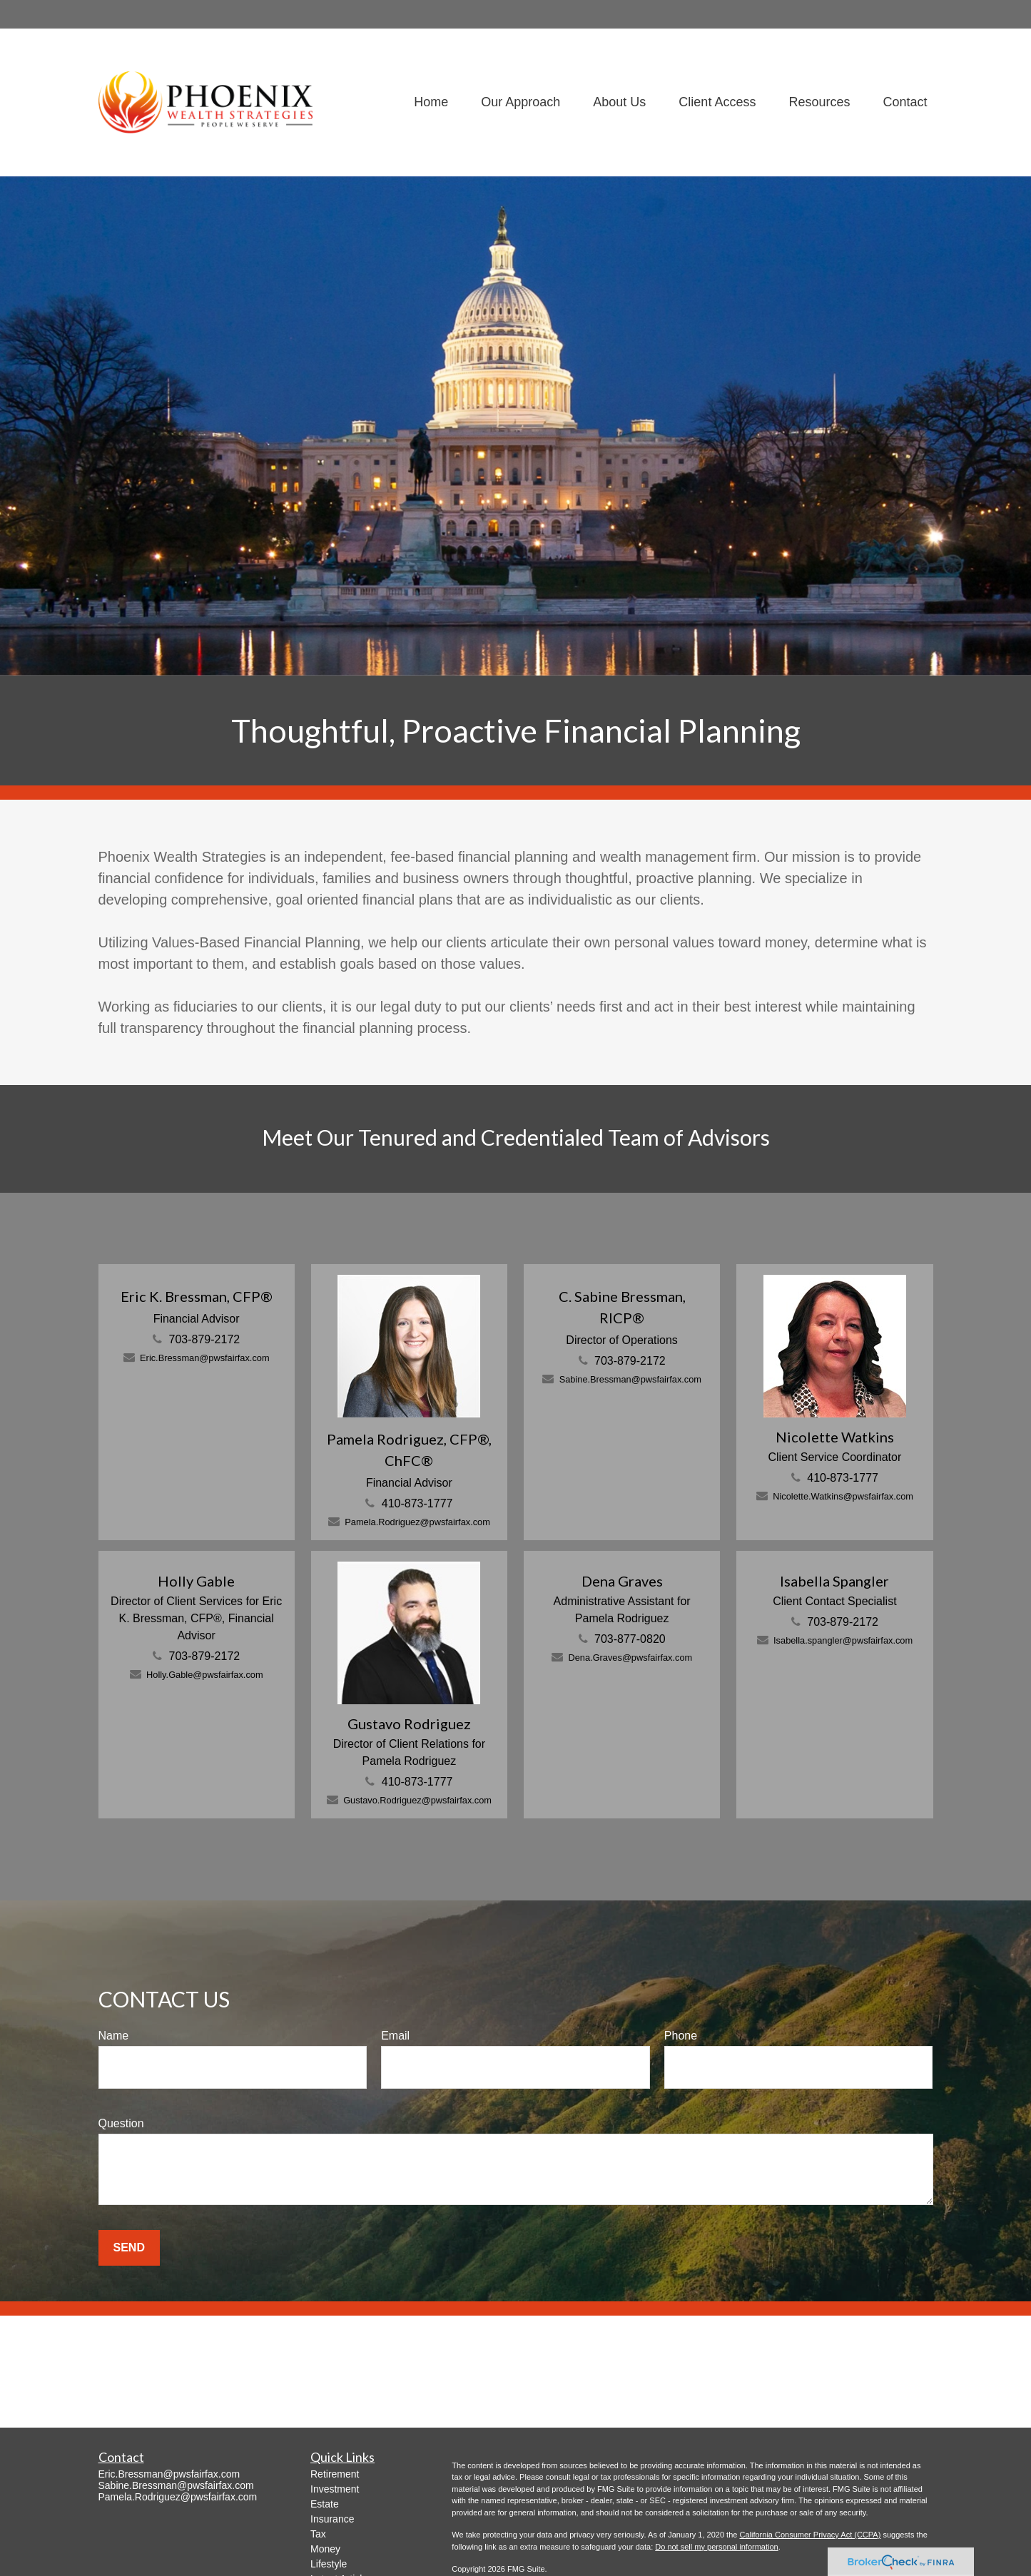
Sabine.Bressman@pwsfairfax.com (630, 1379)
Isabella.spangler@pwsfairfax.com (843, 1640)
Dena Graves (622, 1580)
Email (395, 2036)
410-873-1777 (417, 1503)
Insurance (332, 2519)
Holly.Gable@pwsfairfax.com (204, 1674)
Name (113, 2036)
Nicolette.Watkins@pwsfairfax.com (843, 1496)
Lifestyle (328, 2564)
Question (121, 2123)
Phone (680, 2036)
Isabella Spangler (834, 1580)
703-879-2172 (204, 1339)
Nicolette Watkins (835, 1436)
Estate (324, 2504)
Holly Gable (196, 1580)
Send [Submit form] (129, 2247)
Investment (334, 2489)
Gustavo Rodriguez (409, 1723)
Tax (318, 2534)
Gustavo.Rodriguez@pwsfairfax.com (417, 1800)
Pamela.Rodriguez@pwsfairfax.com (417, 1522)
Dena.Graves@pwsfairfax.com (630, 1657)
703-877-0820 (630, 1639)
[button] (431, 102)
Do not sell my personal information (716, 2546)
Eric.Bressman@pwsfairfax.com (205, 1358)
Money (325, 2549)
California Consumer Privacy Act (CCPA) (809, 2534)
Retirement (334, 2474)
